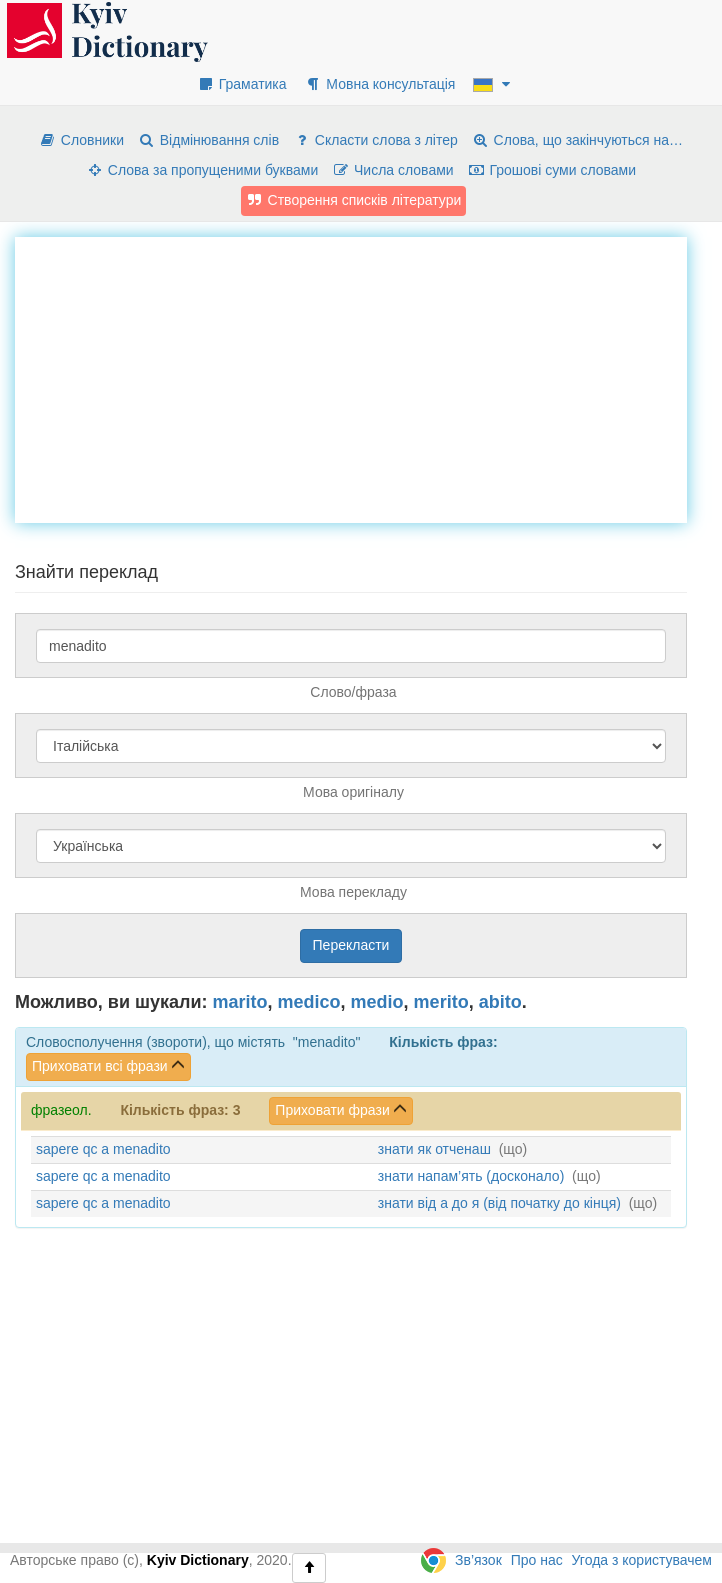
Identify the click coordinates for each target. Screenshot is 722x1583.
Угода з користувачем (642, 1560)
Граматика (242, 84)
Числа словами (393, 170)
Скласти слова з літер (375, 140)
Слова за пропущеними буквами (202, 170)
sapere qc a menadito (103, 1149)
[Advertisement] (368, 377)
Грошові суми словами (552, 170)
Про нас (537, 1560)
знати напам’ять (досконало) (471, 1176)
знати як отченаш (434, 1149)
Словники (81, 140)
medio (377, 1002)
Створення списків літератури (354, 200)
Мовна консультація (379, 84)
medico (309, 1002)
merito (441, 1002)
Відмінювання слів (208, 140)
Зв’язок (478, 1560)
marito (240, 1002)
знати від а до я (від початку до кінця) (499, 1203)
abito (500, 1002)
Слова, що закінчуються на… (577, 140)
